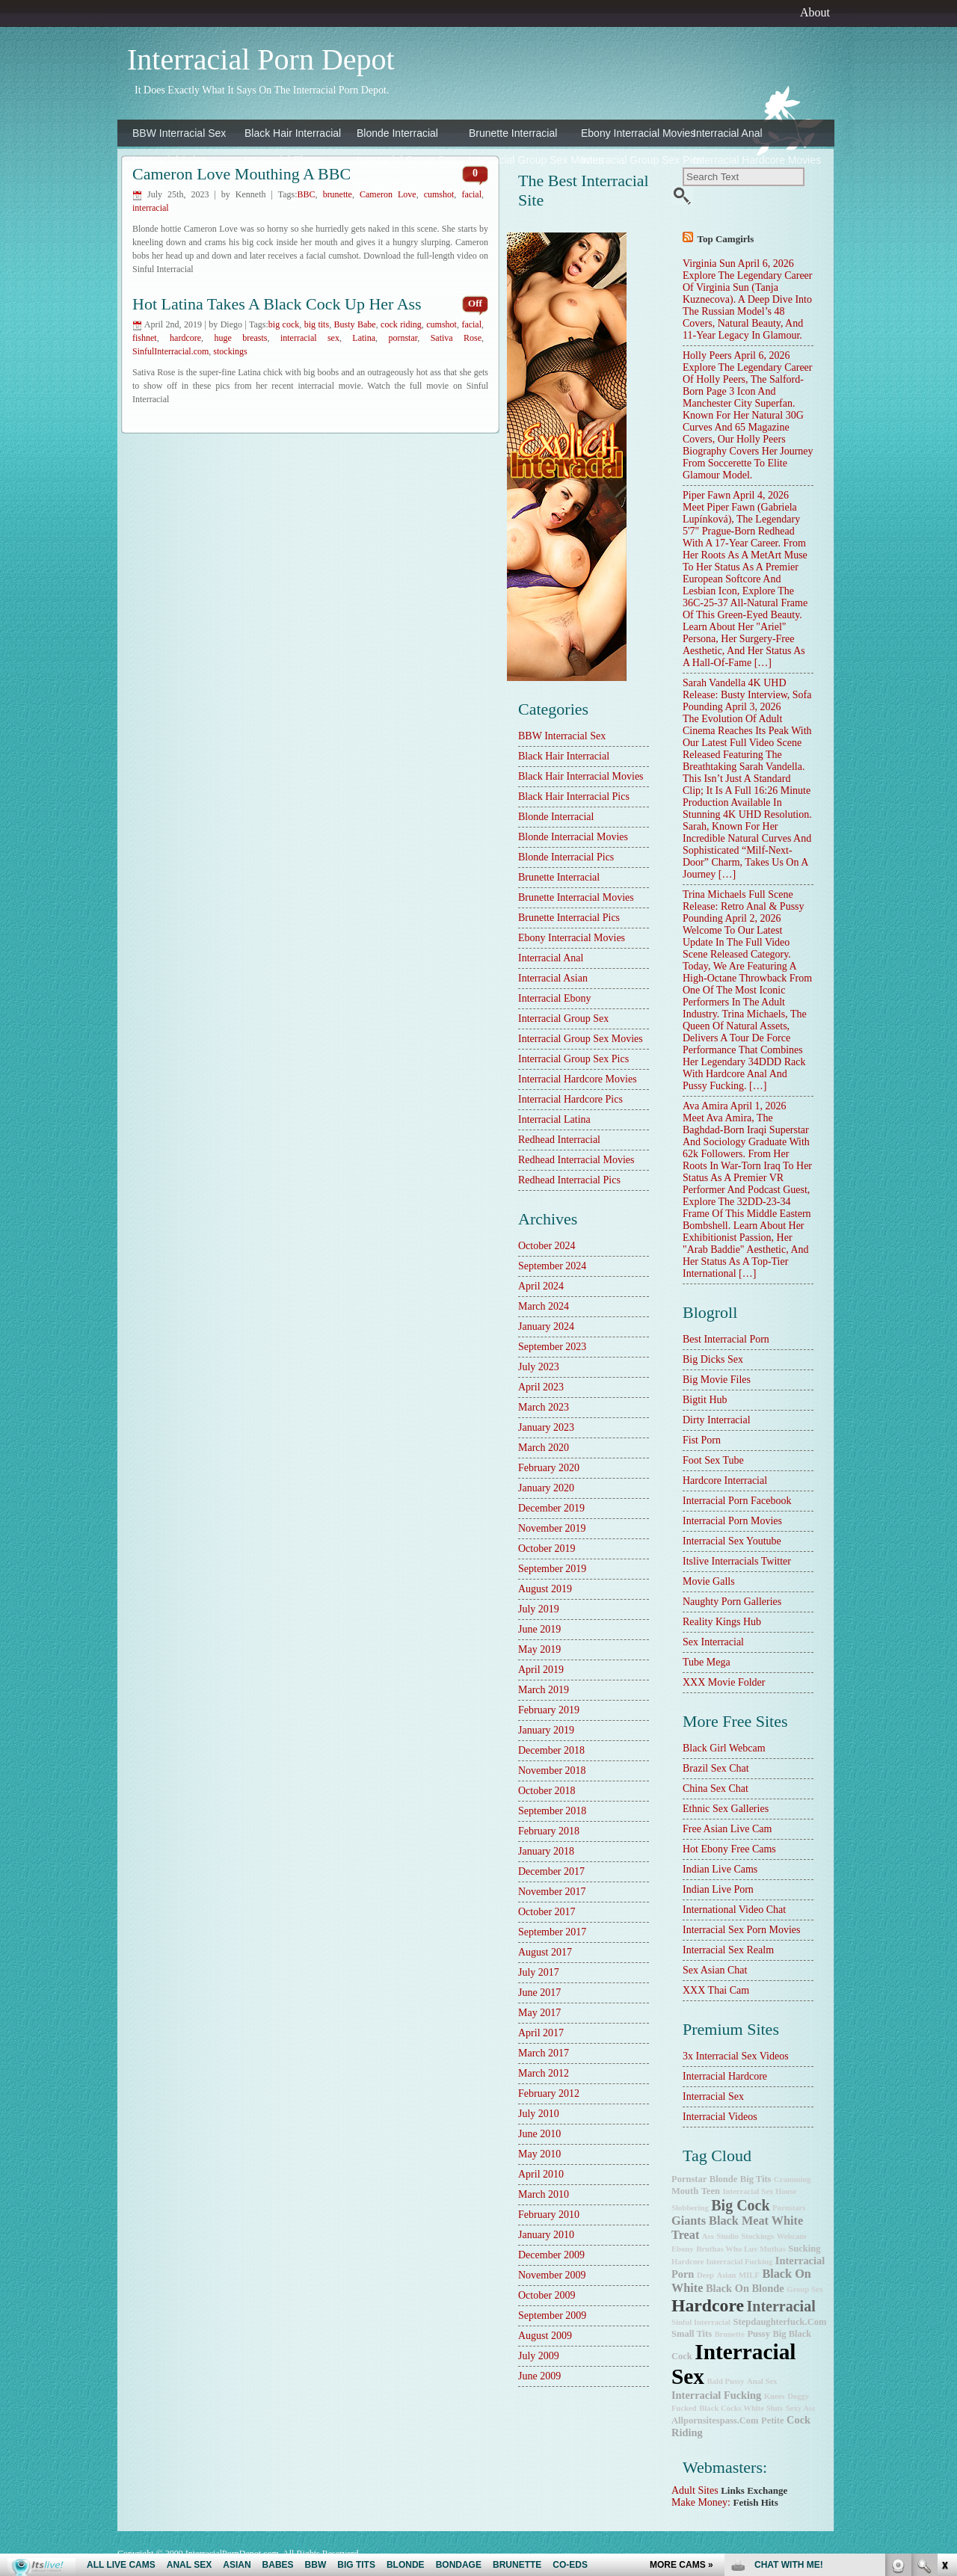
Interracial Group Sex (406, 160)
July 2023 (538, 1366)
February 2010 (548, 2214)
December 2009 (551, 2255)
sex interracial (713, 1642)
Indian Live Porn (718, 1889)
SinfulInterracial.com (170, 351)
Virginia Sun (709, 263)
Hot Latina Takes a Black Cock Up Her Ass (277, 304)
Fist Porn (702, 1440)
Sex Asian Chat (715, 1970)
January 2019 (546, 1730)
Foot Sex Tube (713, 1460)
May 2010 (539, 2154)
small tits (691, 2334)
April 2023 (541, 1387)
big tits (316, 324)
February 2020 (548, 1467)
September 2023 (552, 1346)
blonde (724, 2179)
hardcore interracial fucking (721, 2262)
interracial (150, 208)
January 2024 (546, 1326)
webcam (792, 2236)
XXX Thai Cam (716, 1990)
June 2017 (539, 1992)
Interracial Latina (283, 187)
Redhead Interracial (402, 187)
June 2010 (539, 2133)
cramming (792, 2179)
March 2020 (543, 1447)
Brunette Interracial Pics (569, 917)
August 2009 (545, 2335)
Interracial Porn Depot (261, 59)
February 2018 (548, 1831)
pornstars (788, 2208)
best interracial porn (726, 1339)
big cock (283, 324)
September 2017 (552, 1932)
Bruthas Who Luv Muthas (741, 2249)
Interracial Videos (720, 2116)
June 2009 (539, 2376)
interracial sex (309, 338)
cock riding (401, 324)
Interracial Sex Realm (728, 1950)
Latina (363, 338)
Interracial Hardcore (725, 2076)
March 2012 (543, 2073)
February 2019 (548, 1710)
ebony (682, 2249)
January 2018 (546, 1851)
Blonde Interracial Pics (566, 857)
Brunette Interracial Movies (576, 897)
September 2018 (552, 1811)
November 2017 (552, 1891)
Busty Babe (355, 324)
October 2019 (547, 1548)
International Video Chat (734, 1909)
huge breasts (240, 338)
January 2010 (546, 2234)
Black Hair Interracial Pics (574, 796)
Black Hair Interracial (292, 133)
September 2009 (552, 2315)
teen (710, 2191)
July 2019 (538, 1609)
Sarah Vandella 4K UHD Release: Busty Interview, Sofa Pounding (747, 694)
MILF (749, 2275)
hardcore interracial (725, 1480)
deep (705, 2275)
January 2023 (546, 1427)
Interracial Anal (728, 133)
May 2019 (539, 1649)
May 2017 (539, 2012)
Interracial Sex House (759, 2191)
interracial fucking (716, 2395)
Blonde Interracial (397, 133)
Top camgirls (726, 238)
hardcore (185, 338)
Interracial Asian (169, 160)
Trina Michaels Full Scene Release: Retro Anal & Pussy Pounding (743, 906)
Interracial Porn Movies (732, 1520)
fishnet (144, 338)
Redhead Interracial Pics (569, 1180)
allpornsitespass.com (714, 2420)
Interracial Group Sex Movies (521, 160)
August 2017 (545, 1952)
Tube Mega (706, 1662)
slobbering (690, 2208)
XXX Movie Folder (724, 1682)
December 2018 (551, 1750)
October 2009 (547, 2295)
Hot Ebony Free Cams (729, 1849)
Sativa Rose (456, 338)
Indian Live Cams (720, 1869)
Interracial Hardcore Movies (745, 160)
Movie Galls (709, 1581)
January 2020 (546, 1488)
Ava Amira (705, 1106)
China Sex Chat (715, 1788)
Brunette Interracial (513, 133)
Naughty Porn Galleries (732, 1601)
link (944, 2342)
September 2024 (552, 1266)
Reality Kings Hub (722, 1621)
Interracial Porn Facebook (737, 1500)
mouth (684, 2191)
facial (471, 194)
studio (727, 2236)
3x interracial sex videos (736, 2056)
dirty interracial (717, 1420)
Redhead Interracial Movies (576, 1159)
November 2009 (552, 2275)
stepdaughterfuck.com (780, 2322)
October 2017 (547, 1911)
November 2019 (552, 1528)
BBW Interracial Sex (179, 133)
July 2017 (538, 1972)
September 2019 (552, 1568)
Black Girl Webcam (724, 1748)
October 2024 (547, 1245)
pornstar (402, 338)
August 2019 (545, 1588)
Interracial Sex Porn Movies (741, 1929)
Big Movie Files (717, 1379)
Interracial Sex (713, 2096)
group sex (805, 2289)
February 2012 (548, 2093)
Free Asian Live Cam (727, 1828)
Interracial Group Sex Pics (633, 160)
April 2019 (541, 1669)
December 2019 (551, 1508)
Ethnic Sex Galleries (726, 1808)
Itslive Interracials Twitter (737, 1561)
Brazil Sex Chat (716, 1768)
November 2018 (552, 1770)
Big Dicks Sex (713, 1359)
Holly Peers (707, 355)
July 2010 (538, 2113)
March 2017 (543, 2053)
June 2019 (539, 1629)
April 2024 (541, 1286)
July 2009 (538, 2355)
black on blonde (745, 2288)
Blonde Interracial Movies (573, 836)
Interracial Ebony (283, 160)
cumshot (441, 324)
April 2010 (541, 2174)
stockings (230, 351)
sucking (804, 2248)
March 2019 (543, 1689)
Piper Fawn (706, 495)
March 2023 (543, 1407)
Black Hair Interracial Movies (581, 776)
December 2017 (551, 1871)
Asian (726, 2275)
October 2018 (547, 1790)
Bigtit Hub (705, 1399)
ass (708, 2236)
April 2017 (541, 2033)
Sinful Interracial (700, 2322)
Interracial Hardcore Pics (184, 187)
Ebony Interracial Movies (633, 133)
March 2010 (543, 2194)
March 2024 (543, 1306)
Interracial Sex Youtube (732, 1541)
